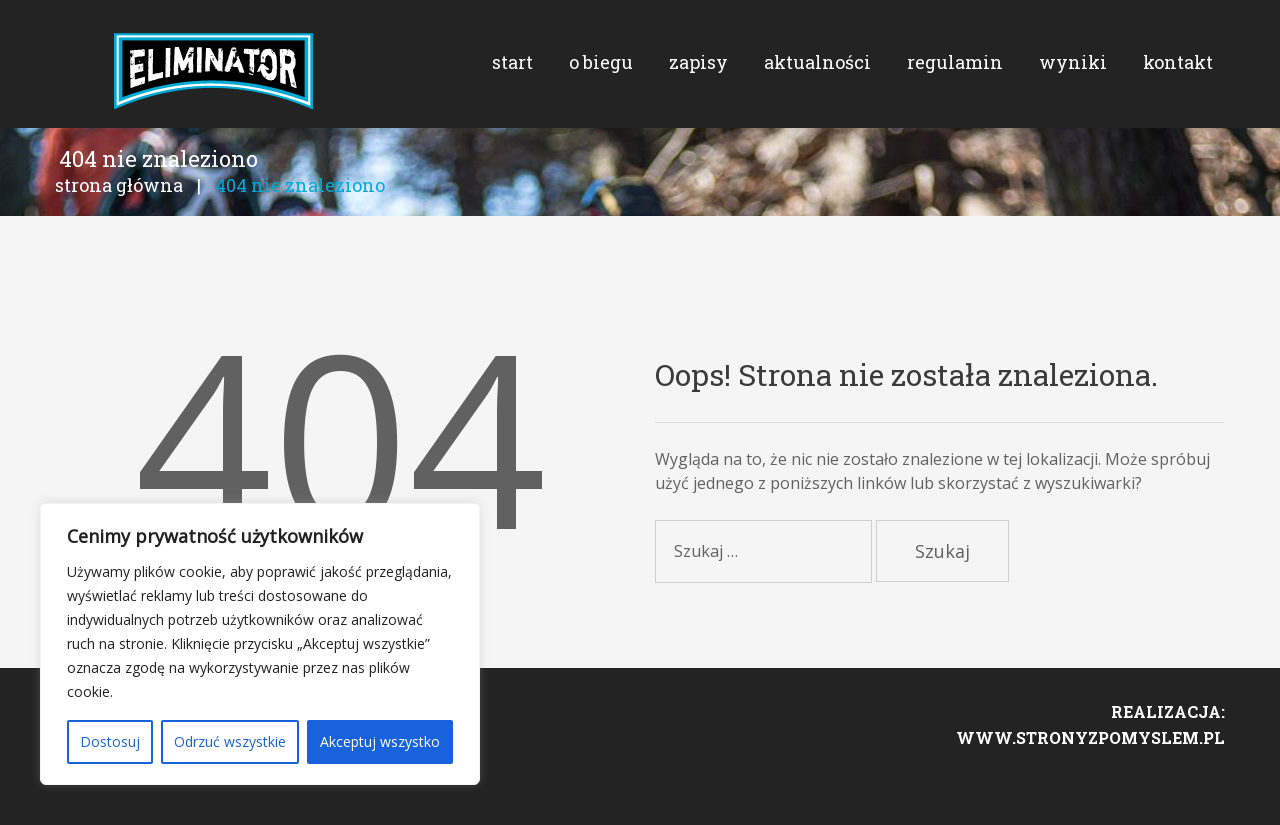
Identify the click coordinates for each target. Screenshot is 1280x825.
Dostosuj (110, 741)
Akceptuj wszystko (380, 741)
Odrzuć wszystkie (230, 741)
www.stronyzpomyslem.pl (1090, 781)
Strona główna (119, 218)
